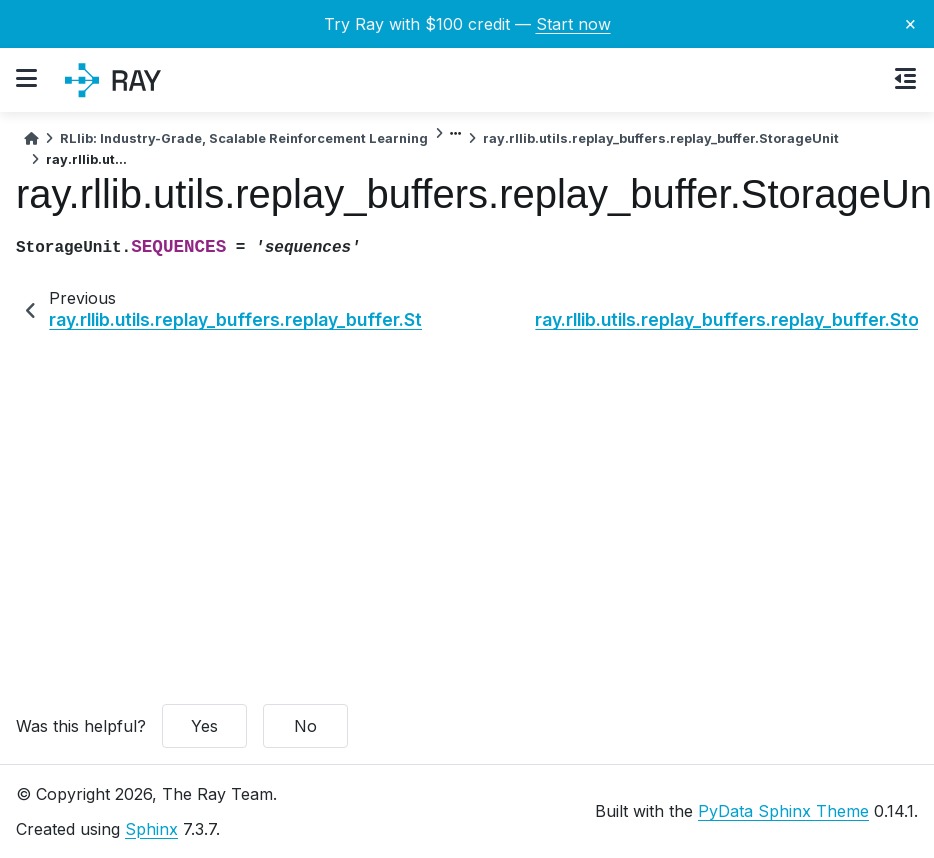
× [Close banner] (910, 23)
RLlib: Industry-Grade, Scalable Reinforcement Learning (244, 138)
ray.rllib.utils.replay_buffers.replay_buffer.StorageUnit (661, 138)
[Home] (31, 138)
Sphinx (151, 829)
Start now (573, 24)
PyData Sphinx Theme (783, 811)
